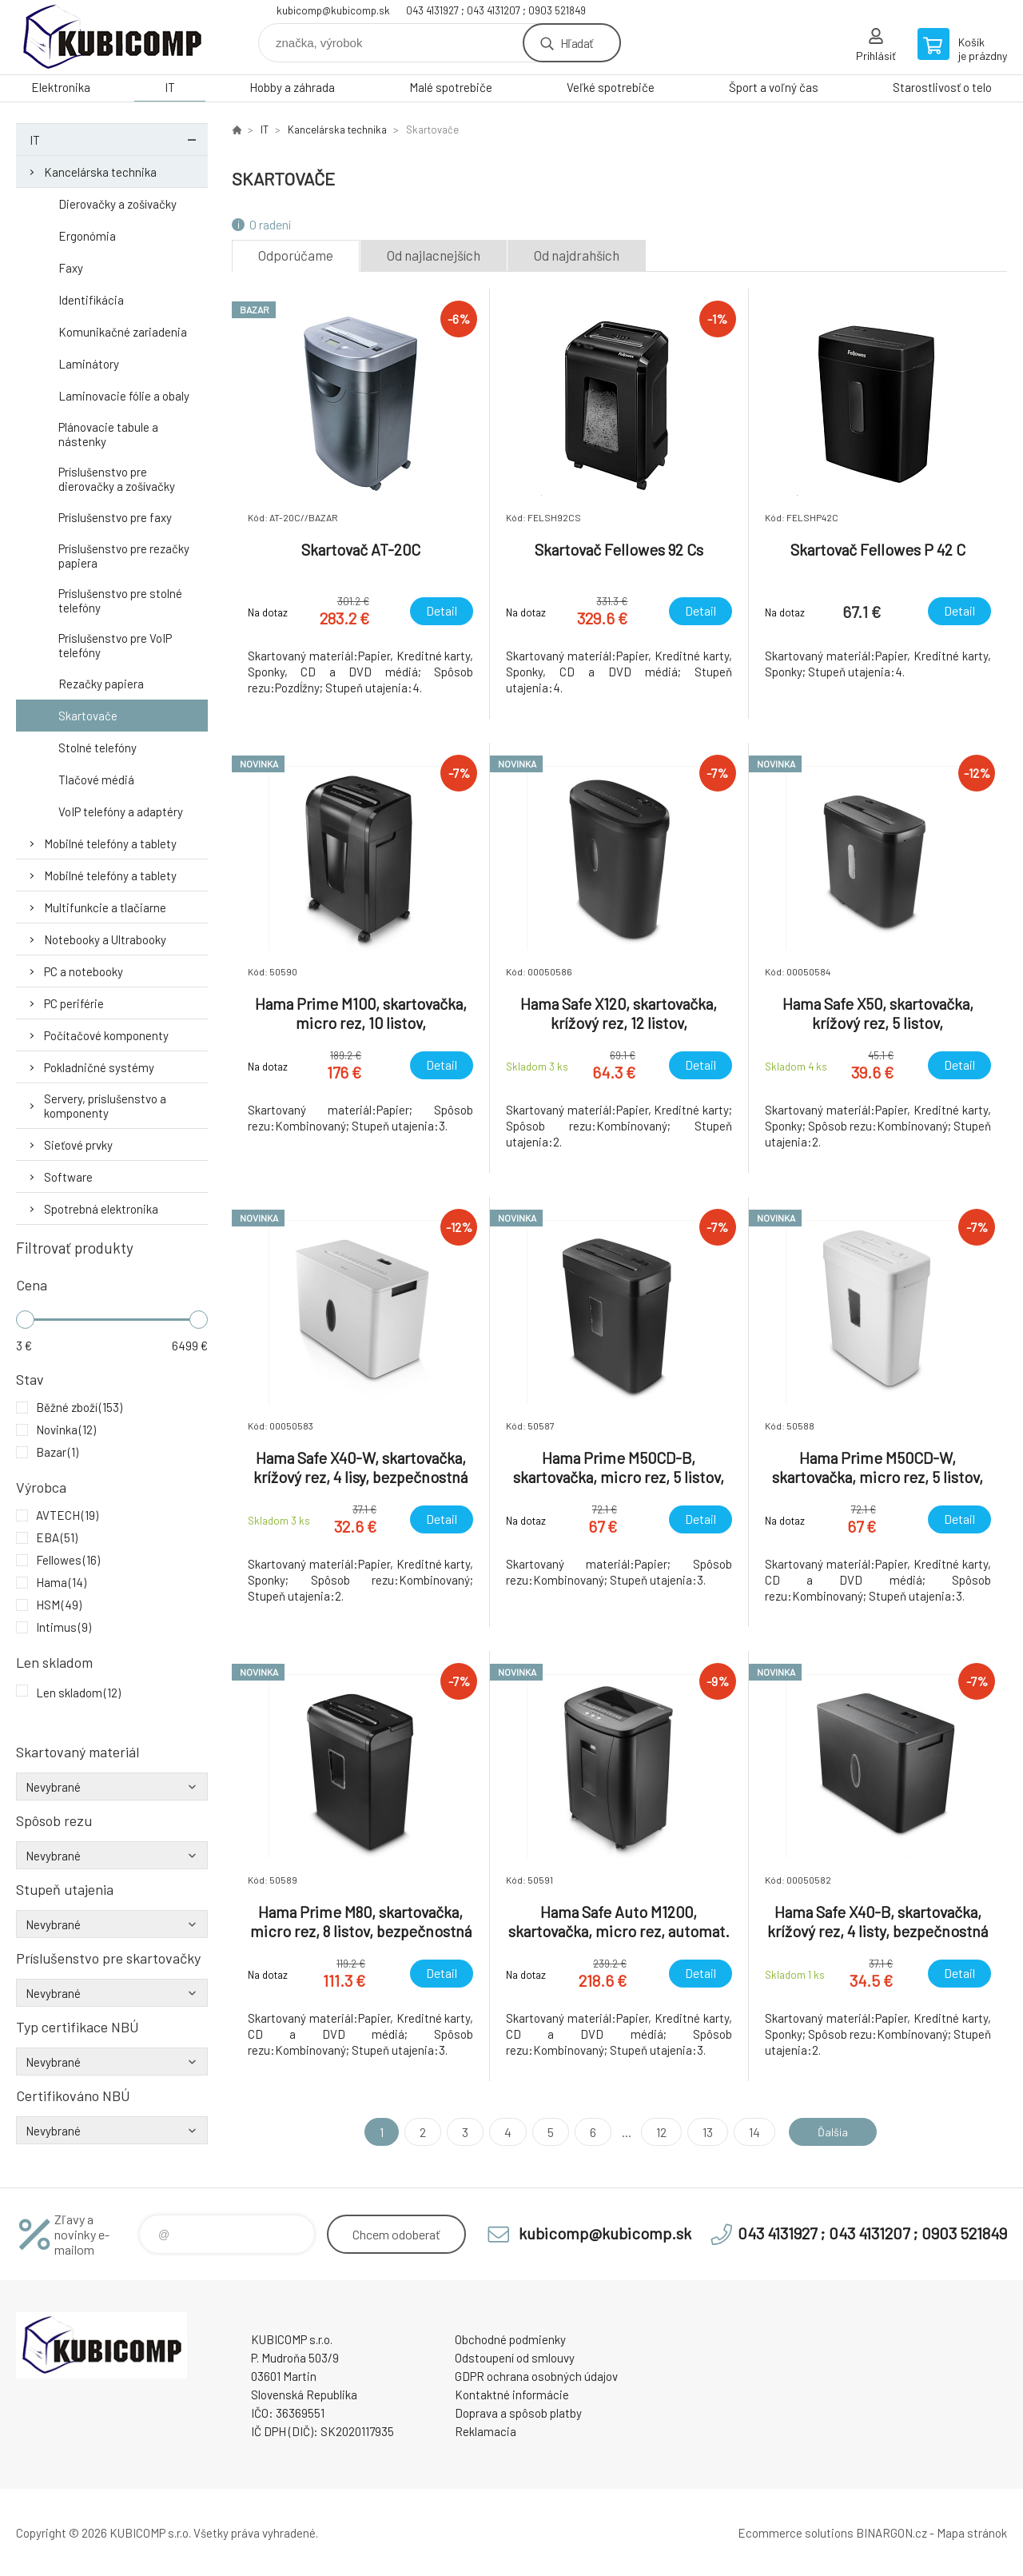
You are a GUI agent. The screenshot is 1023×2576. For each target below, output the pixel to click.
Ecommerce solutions (796, 2533)
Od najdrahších (576, 255)
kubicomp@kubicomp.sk (333, 10)
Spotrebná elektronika (101, 1209)
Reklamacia (485, 2431)
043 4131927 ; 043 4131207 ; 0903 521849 (496, 10)
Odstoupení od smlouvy (515, 2358)
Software (68, 1177)
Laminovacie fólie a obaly (123, 396)
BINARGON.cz (891, 2533)
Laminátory (88, 364)
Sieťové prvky (78, 1145)
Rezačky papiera (101, 683)
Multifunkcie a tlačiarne (105, 907)
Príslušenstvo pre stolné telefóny (120, 600)
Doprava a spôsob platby (518, 2413)
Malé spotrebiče (450, 87)
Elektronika (60, 87)
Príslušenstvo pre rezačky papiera (123, 555)
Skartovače (87, 715)
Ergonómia (87, 236)
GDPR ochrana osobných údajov (536, 2376)
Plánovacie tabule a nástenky (108, 434)
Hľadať (576, 42)
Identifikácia (91, 300)
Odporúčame (295, 255)
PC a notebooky (83, 971)
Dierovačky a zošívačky (117, 204)
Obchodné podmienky (510, 2339)
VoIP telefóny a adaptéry (120, 811)
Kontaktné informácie (512, 2394)
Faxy (70, 268)
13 (702, 2131)
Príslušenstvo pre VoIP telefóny (115, 645)
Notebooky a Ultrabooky (105, 939)
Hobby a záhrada (292, 87)
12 (656, 2131)
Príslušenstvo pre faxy (115, 517)
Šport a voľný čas (773, 87)
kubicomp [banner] (112, 37)
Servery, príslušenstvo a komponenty (105, 1105)
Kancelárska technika (100, 172)
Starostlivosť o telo (942, 87)
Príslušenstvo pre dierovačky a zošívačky (116, 479)
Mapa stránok (972, 2533)
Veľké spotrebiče (611, 87)
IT (170, 87)
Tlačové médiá (96, 779)
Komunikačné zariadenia (122, 332)
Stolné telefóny (97, 747)
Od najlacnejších (433, 255)
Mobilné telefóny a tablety (110, 843)
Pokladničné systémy (99, 1067)
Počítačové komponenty (106, 1035)
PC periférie (74, 1003)
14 (748, 2131)
